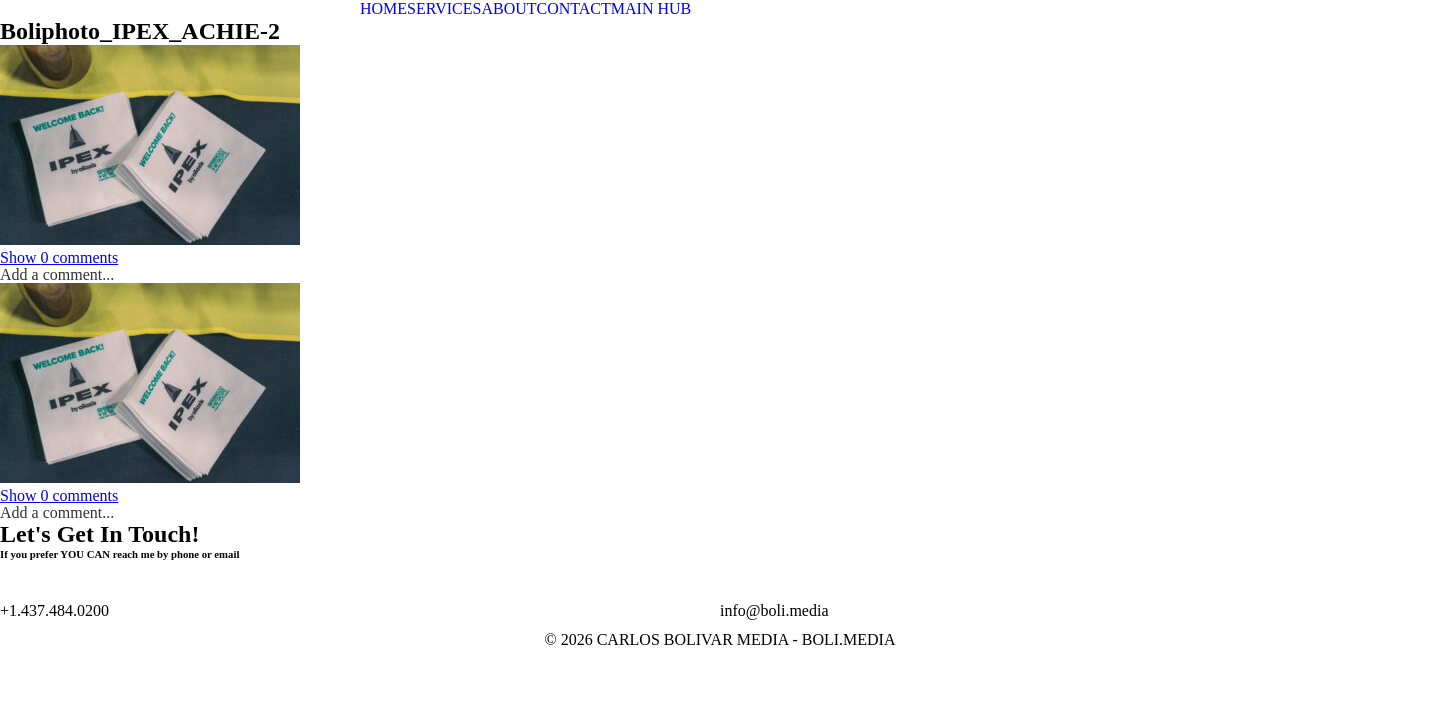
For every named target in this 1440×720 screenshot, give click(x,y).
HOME (383, 8)
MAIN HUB (651, 8)
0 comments (59, 257)
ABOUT (508, 8)
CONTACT (574, 8)
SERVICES (444, 8)
